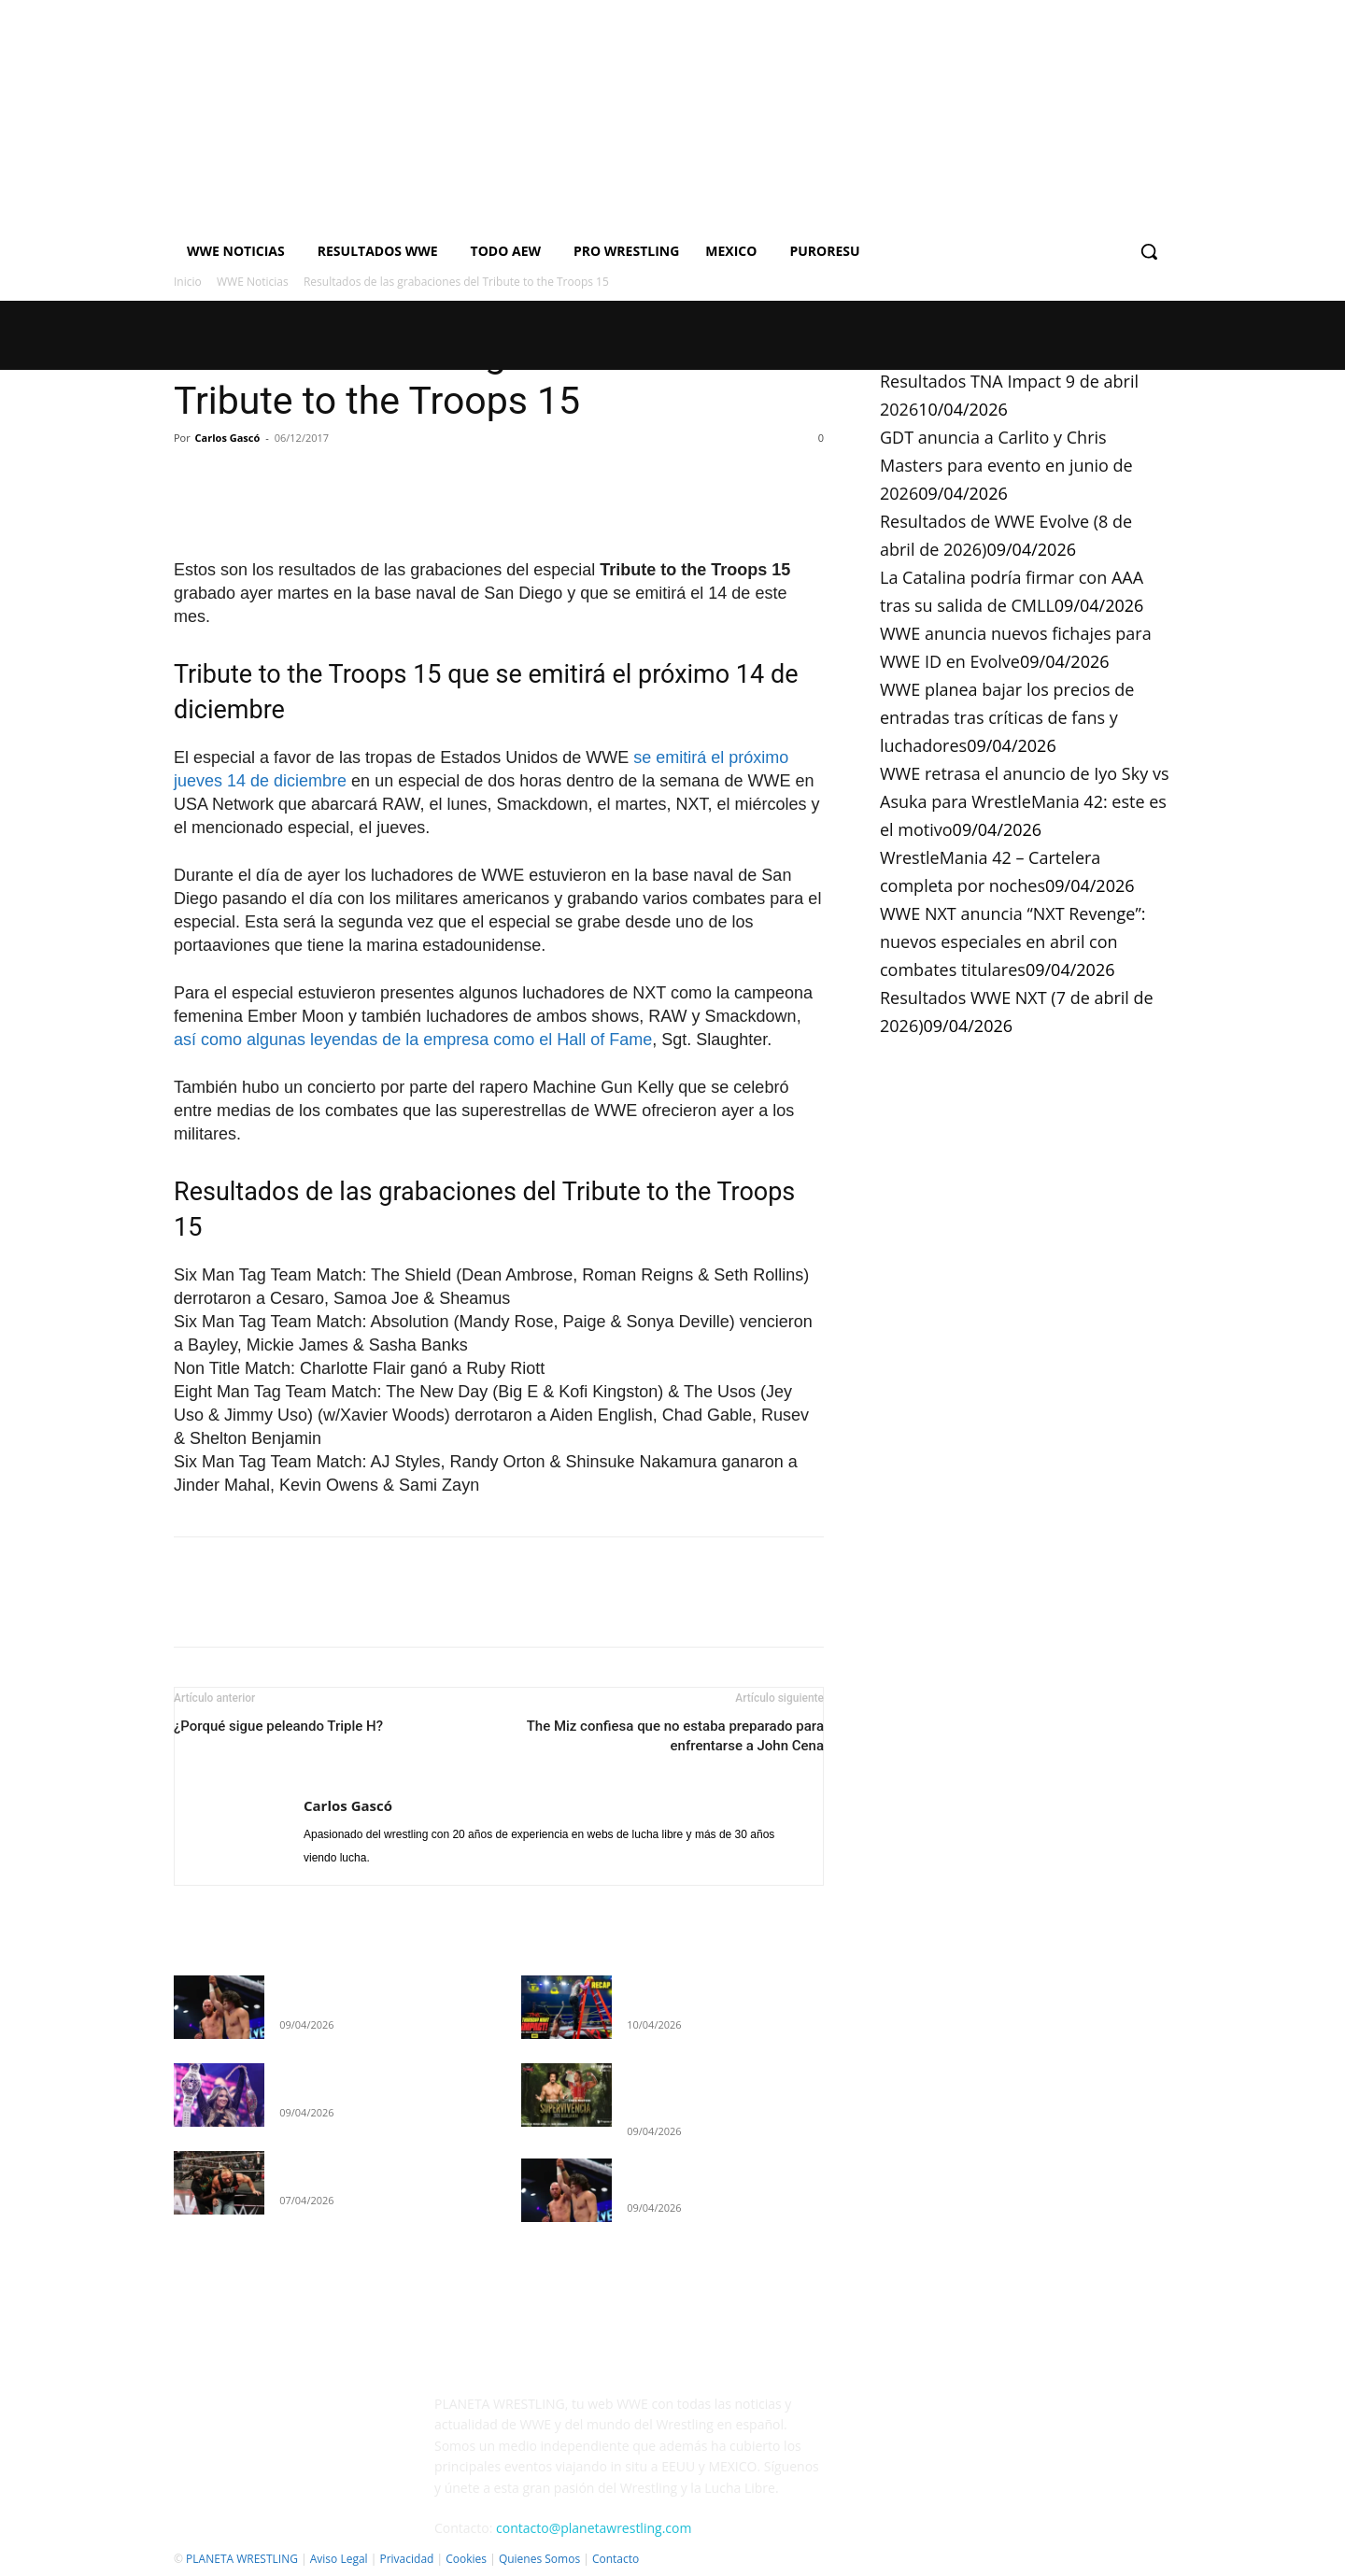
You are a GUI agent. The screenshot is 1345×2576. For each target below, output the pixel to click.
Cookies (466, 2559)
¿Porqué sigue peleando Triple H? (278, 1726)
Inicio (188, 282)
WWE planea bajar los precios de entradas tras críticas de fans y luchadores (1007, 717)
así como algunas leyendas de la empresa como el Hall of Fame (413, 1039)
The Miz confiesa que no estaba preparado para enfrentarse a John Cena (675, 1736)
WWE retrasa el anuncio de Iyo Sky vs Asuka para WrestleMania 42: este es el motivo (1024, 801)
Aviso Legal (339, 2559)
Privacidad (406, 2559)
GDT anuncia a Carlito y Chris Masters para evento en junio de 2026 (1006, 465)
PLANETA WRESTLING (242, 2559)
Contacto (615, 2559)
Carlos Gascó (228, 438)
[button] (1148, 251)
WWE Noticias (253, 282)
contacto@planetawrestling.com (593, 2528)
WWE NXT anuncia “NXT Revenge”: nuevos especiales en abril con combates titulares (1012, 941)
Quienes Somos (539, 2559)
